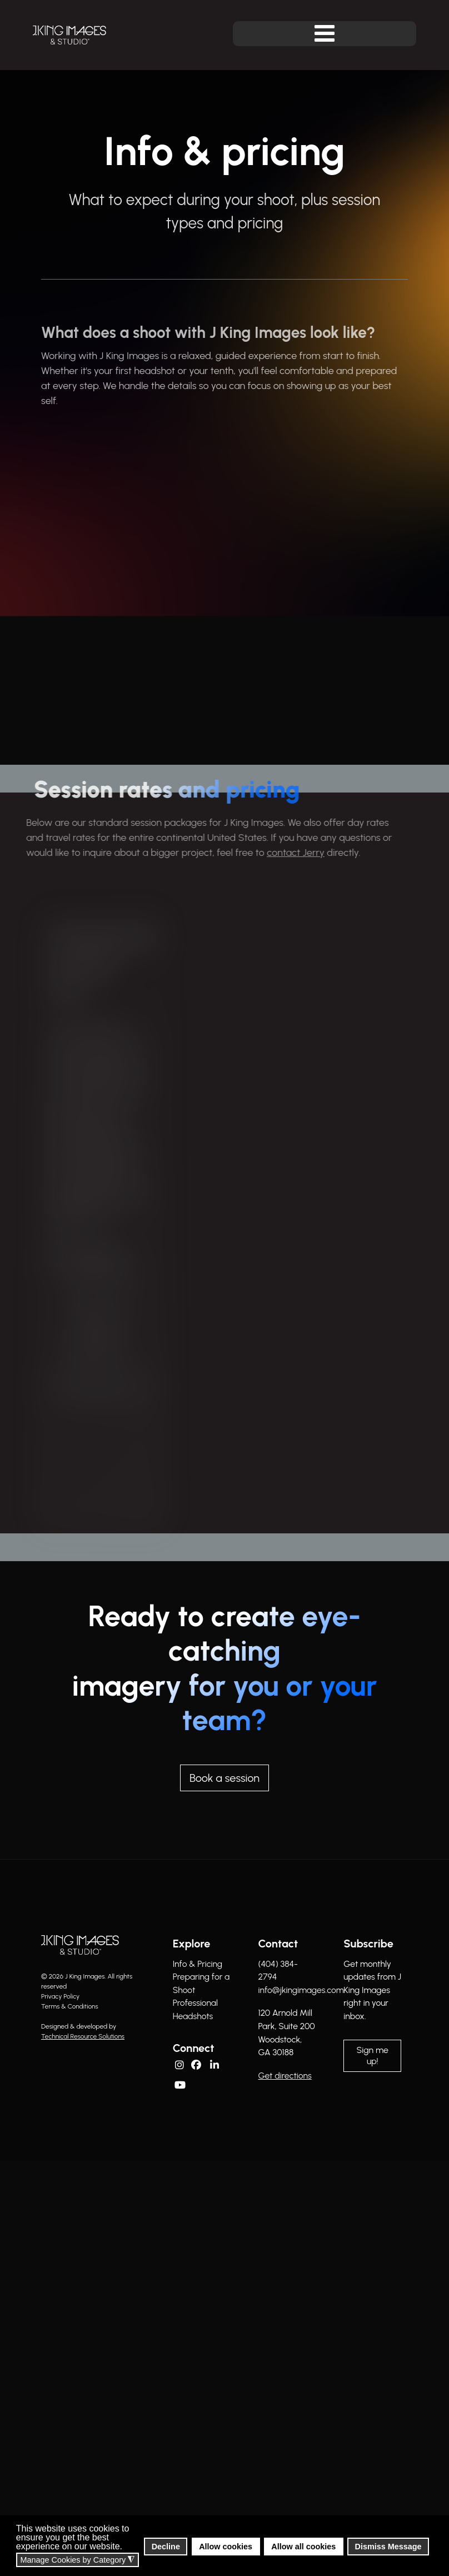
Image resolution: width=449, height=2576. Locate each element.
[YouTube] (180, 2084)
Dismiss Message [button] (388, 2546)
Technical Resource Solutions (82, 2036)
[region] (224, 1163)
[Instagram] (179, 2063)
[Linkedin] (216, 2064)
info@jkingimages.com (300, 1990)
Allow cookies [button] (225, 2546)
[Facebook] (197, 2063)
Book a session (224, 1778)
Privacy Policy (60, 1996)
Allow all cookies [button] (303, 2546)
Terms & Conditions (69, 2006)
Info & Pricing (197, 1964)
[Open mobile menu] (324, 33)
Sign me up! (372, 2055)
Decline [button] (166, 2546)
